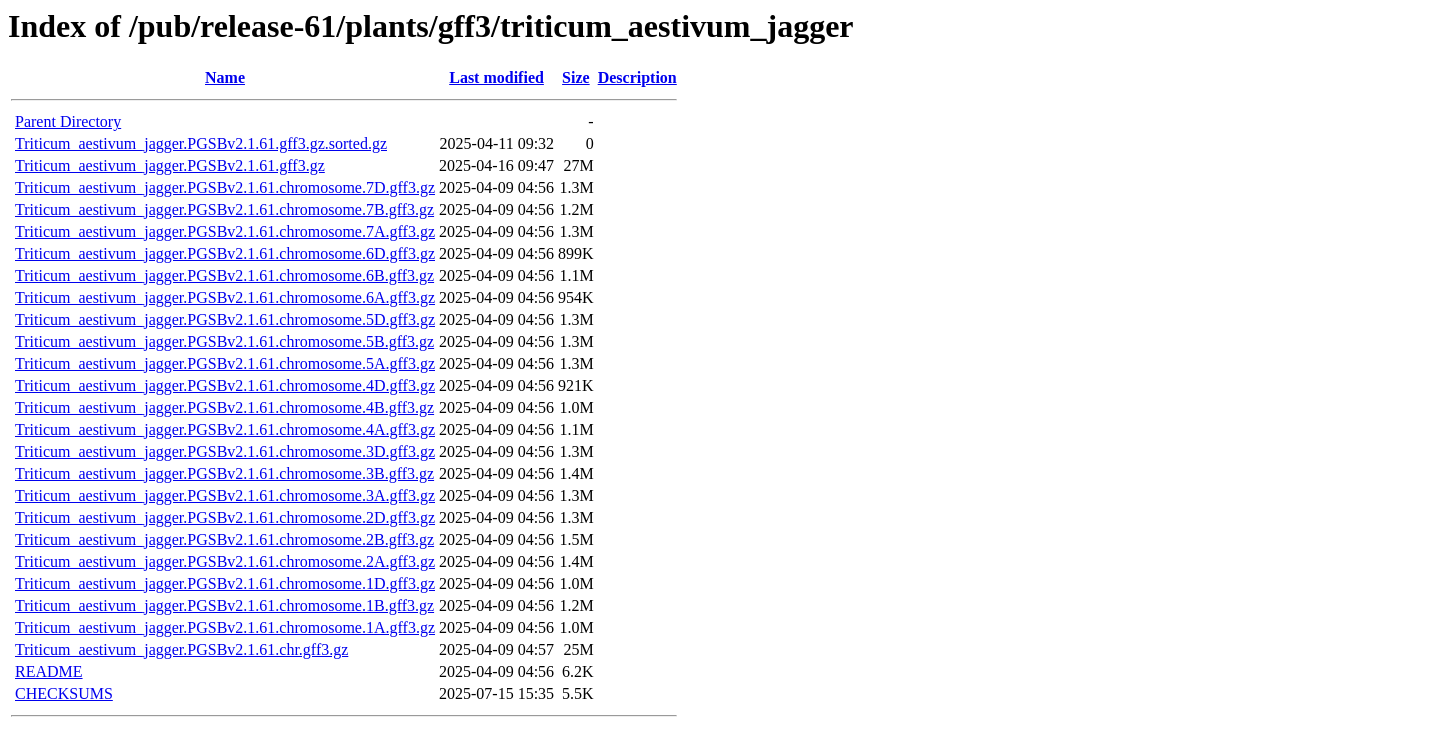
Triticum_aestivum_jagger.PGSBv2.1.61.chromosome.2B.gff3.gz (224, 539)
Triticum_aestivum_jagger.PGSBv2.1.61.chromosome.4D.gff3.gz (225, 385)
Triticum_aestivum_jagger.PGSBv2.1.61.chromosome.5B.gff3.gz (224, 341)
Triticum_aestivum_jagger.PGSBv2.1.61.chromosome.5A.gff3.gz (225, 363)
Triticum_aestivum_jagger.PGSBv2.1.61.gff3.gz (170, 165)
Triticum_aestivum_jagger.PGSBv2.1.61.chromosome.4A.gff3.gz (225, 429)
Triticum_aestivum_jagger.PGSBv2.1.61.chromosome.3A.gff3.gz (225, 495)
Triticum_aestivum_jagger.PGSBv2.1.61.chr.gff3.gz (181, 649)
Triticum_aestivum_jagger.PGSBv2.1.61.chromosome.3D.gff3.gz (225, 451)
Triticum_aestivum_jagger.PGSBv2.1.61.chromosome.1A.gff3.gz (225, 627)
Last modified (496, 77)
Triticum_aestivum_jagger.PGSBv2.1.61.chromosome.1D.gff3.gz (225, 583)
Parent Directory (68, 121)
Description (637, 77)
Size (576, 77)
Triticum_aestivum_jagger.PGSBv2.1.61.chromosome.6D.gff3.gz (225, 253)
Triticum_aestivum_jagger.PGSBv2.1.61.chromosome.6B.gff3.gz (224, 275)
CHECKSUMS (64, 693)
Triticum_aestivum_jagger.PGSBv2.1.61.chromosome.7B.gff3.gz (224, 209)
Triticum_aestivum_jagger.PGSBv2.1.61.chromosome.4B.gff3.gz (224, 407)
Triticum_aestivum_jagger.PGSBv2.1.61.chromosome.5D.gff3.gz (225, 319)
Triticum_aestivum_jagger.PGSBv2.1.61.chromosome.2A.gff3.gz (225, 561)
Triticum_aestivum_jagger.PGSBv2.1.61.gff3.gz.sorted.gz (201, 143)
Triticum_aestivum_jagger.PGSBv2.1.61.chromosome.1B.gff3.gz (224, 605)
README (49, 671)
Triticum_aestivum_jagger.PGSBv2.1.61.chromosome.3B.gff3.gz (224, 473)
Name (225, 77)
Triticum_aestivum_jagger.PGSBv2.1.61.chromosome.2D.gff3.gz (225, 517)
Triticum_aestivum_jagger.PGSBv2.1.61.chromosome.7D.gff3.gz (225, 187)
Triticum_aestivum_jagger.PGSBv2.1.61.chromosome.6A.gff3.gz (225, 297)
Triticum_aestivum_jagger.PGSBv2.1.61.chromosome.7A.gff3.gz (225, 231)
